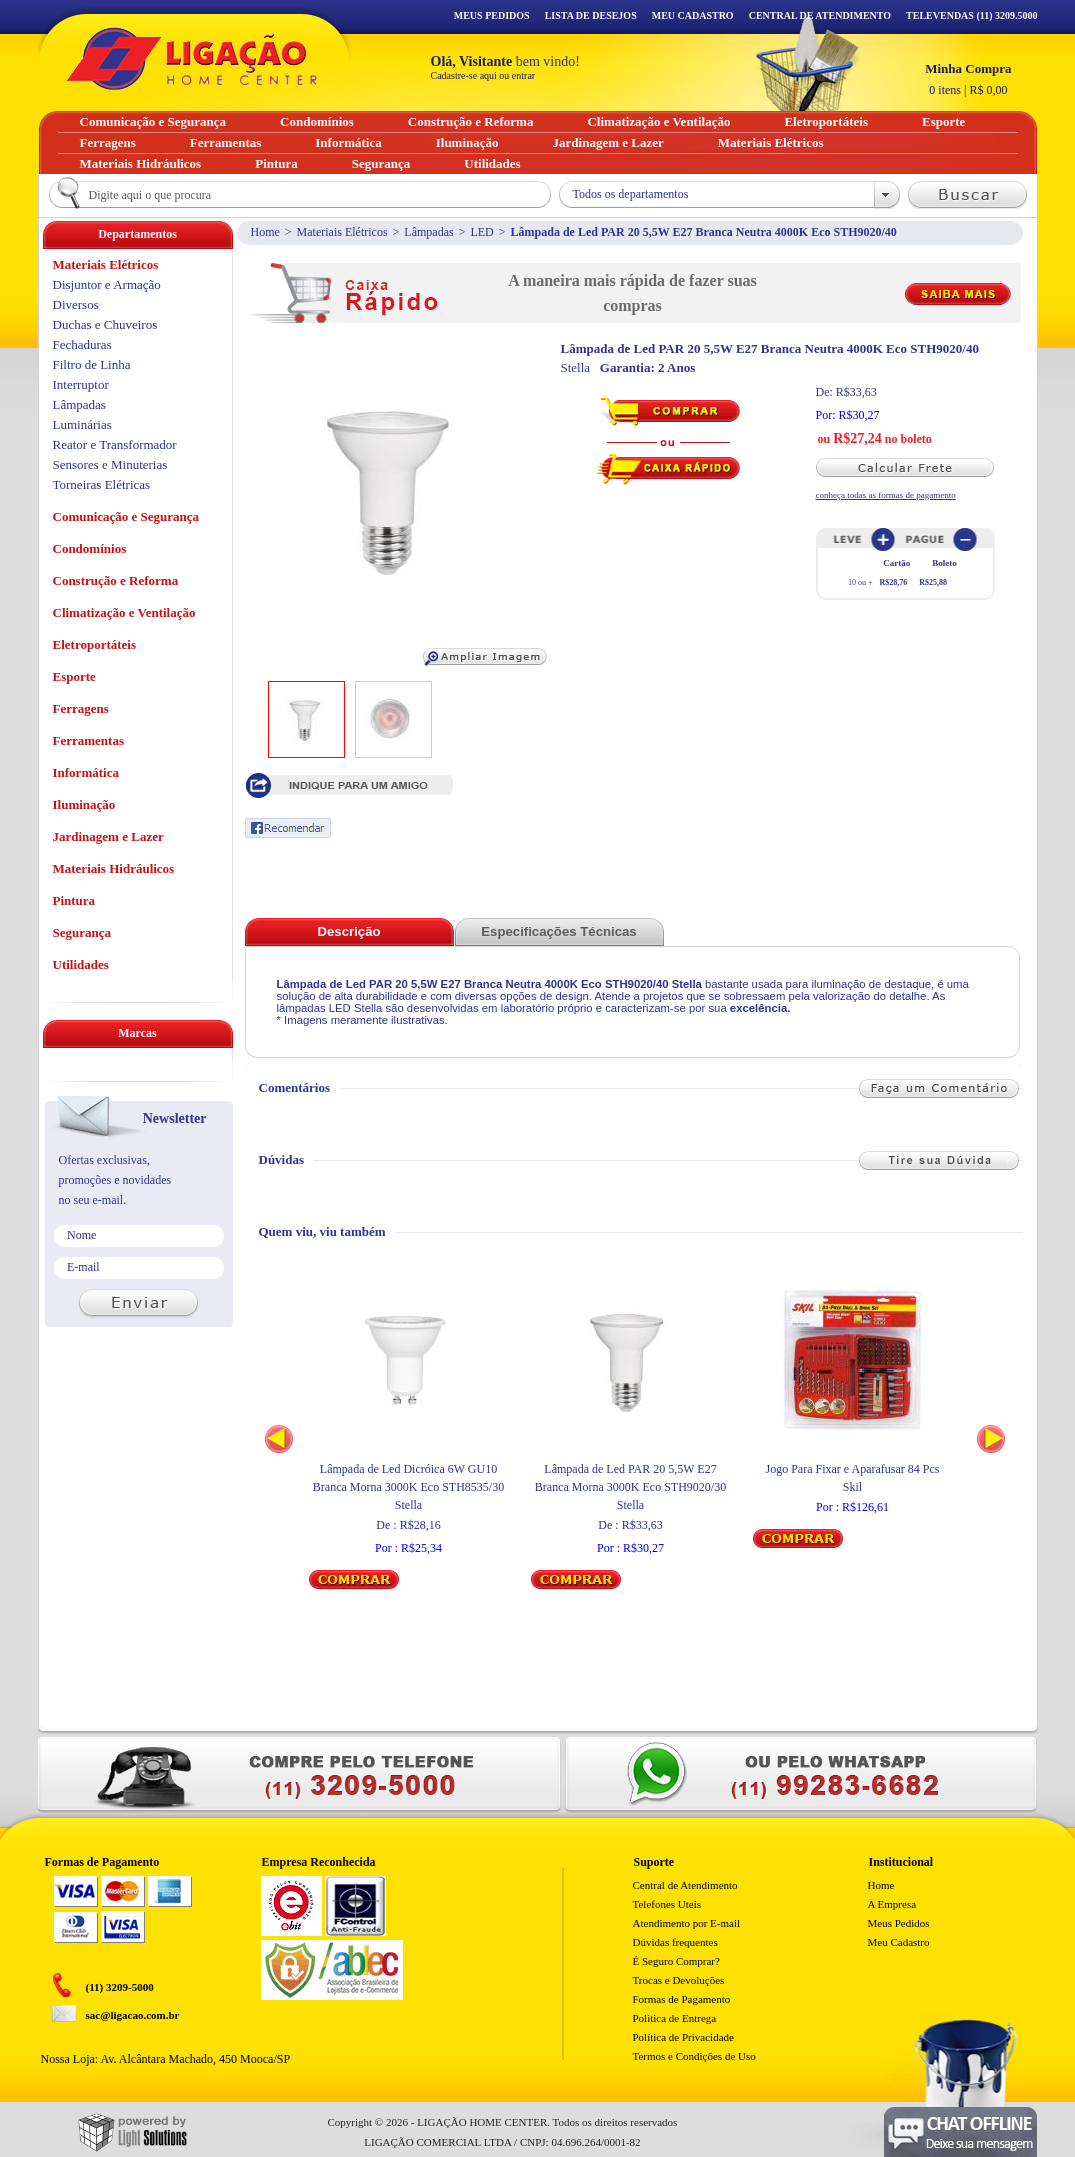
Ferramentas (88, 740)
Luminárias (82, 424)
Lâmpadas (428, 232)
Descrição (348, 931)
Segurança (82, 932)
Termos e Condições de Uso (694, 2056)
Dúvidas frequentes (675, 1942)
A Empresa (892, 1904)
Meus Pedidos (492, 15)
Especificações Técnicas (558, 931)
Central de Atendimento (685, 1885)
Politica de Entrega (675, 2018)
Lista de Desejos (591, 15)
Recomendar (288, 828)
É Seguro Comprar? (676, 1961)
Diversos (76, 304)
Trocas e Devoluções (679, 1980)
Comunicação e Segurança (126, 516)
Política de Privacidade (683, 2037)
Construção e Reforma (116, 580)
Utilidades (81, 964)
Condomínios (90, 548)
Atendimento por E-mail (687, 1923)
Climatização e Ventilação (124, 612)
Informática (86, 772)
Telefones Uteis (667, 1904)
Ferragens (81, 708)
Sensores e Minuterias (110, 464)
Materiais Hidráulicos (114, 868)
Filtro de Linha (92, 364)
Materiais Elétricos (342, 232)
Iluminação (84, 804)
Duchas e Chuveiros (105, 324)
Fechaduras (82, 344)
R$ (968, 79)
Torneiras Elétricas (102, 484)
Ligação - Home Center (192, 58)
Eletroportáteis (95, 644)
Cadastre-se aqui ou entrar (483, 75)
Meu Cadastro (693, 15)
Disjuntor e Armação (107, 284)
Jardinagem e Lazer (108, 836)
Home (265, 232)
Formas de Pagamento (682, 1999)
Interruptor (81, 384)
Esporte (74, 676)
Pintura (74, 900)
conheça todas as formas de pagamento (886, 495)
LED (481, 232)
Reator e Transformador (115, 444)
